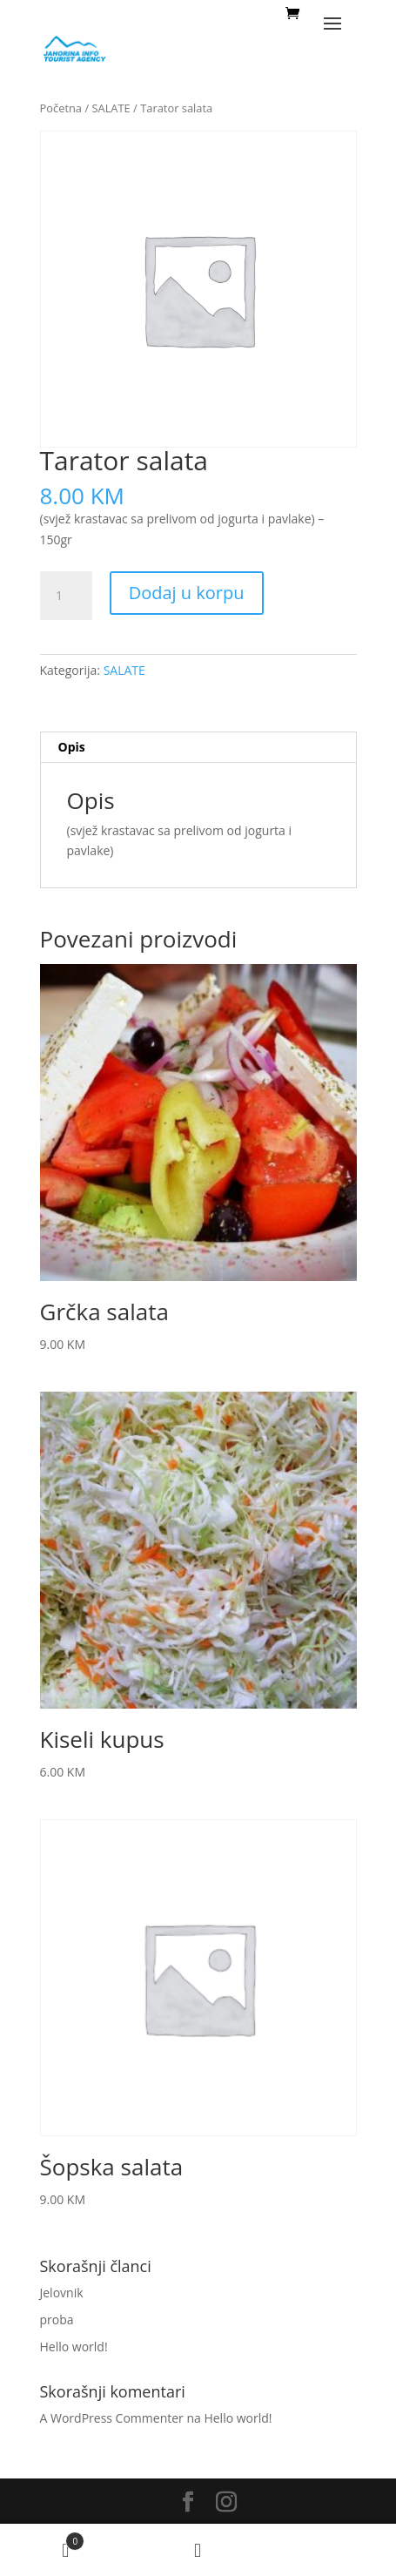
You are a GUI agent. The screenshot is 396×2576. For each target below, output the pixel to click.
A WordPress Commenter (112, 2418)
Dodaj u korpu (187, 592)
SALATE (110, 108)
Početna (61, 108)
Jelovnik (62, 2292)
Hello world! (74, 2346)
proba (57, 2319)
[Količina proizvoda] (66, 595)
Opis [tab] (71, 746)
